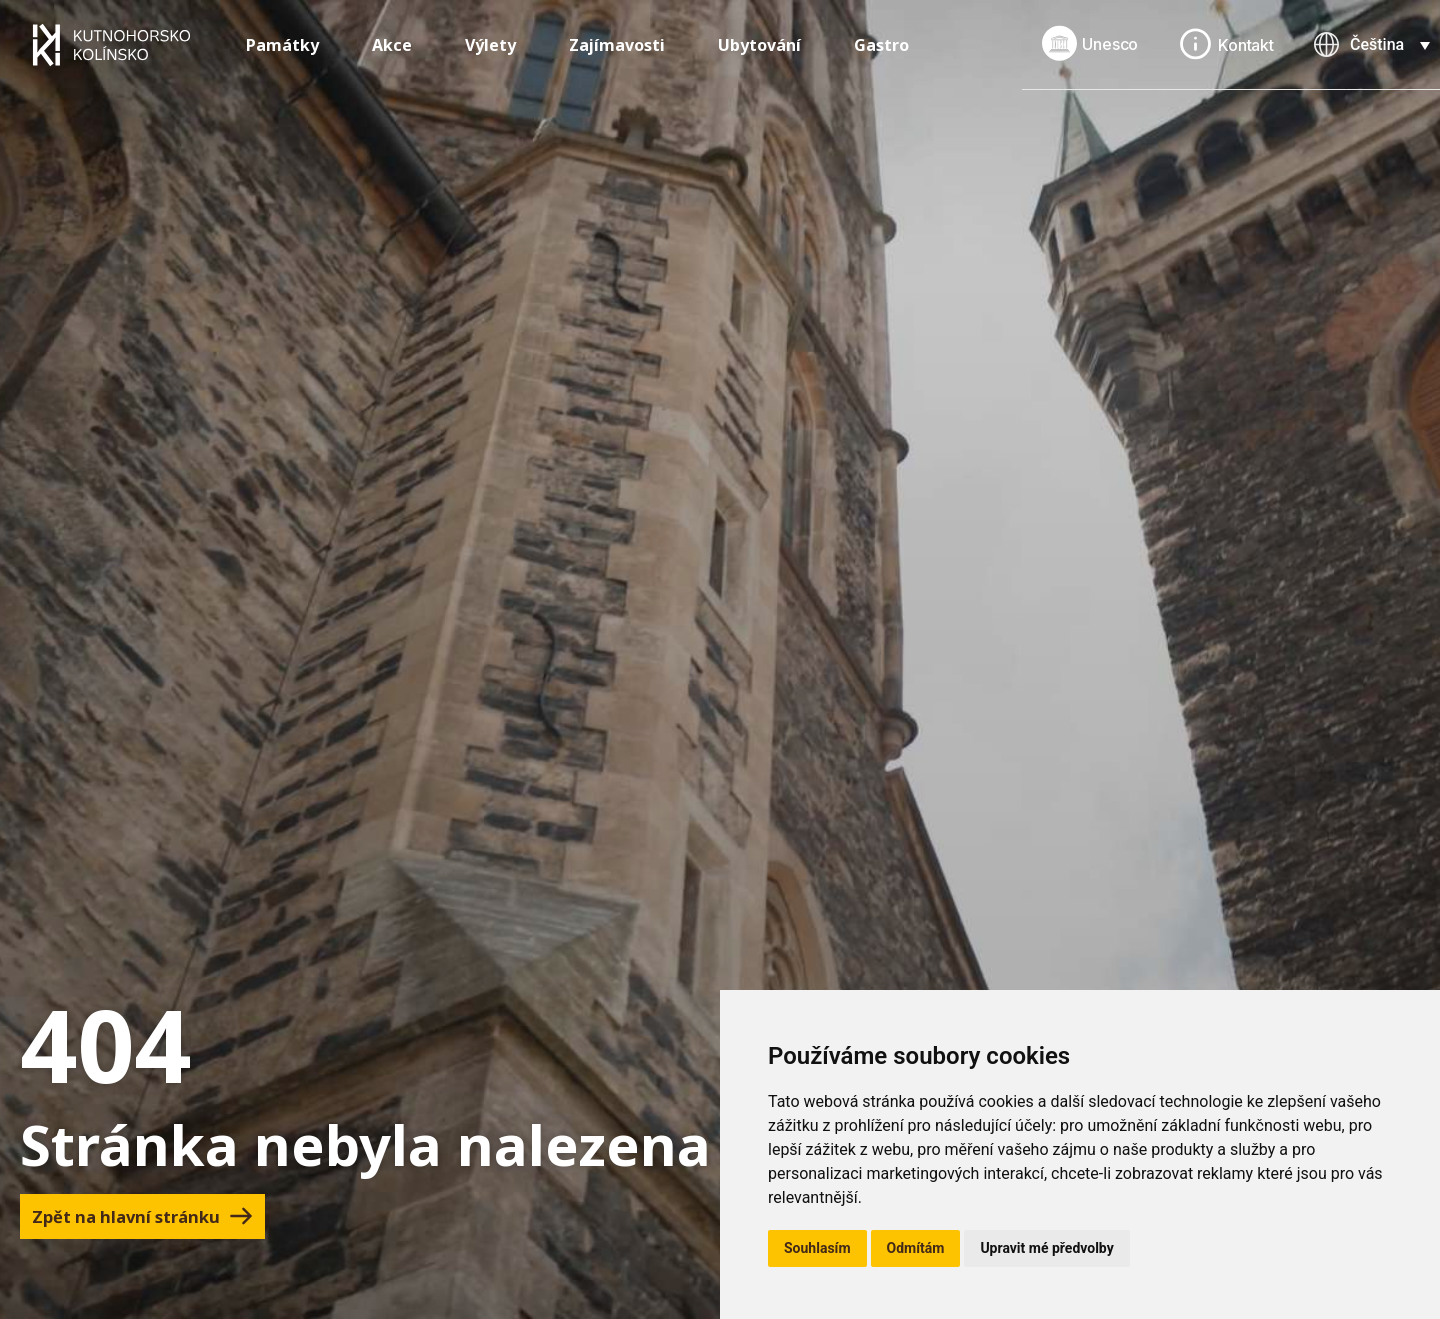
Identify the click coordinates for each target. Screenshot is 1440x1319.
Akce (392, 45)
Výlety (490, 45)
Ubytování (759, 45)
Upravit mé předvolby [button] (1046, 1248)
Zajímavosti (617, 45)
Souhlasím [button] (817, 1248)
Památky (282, 45)
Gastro (881, 45)
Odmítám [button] (916, 1248)
